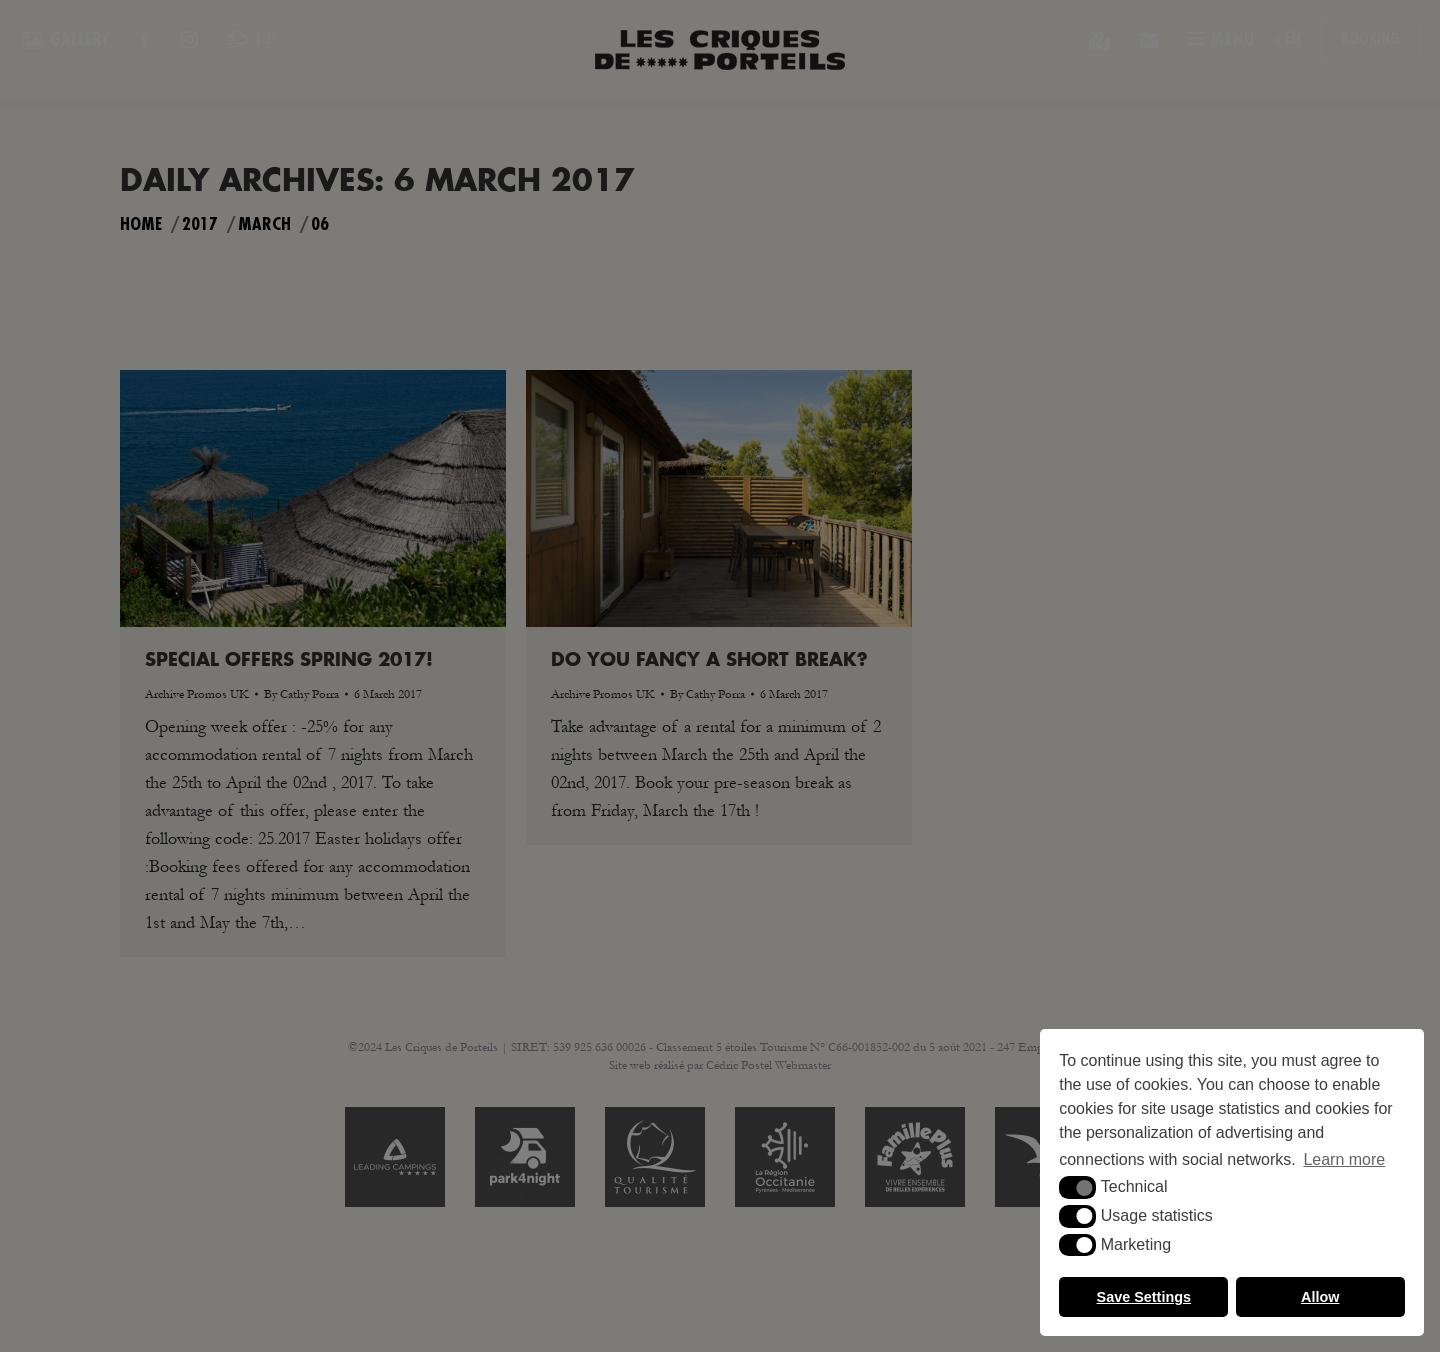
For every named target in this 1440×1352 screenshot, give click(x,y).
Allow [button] (1320, 1297)
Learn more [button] (1344, 1159)
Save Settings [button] (1144, 1297)
